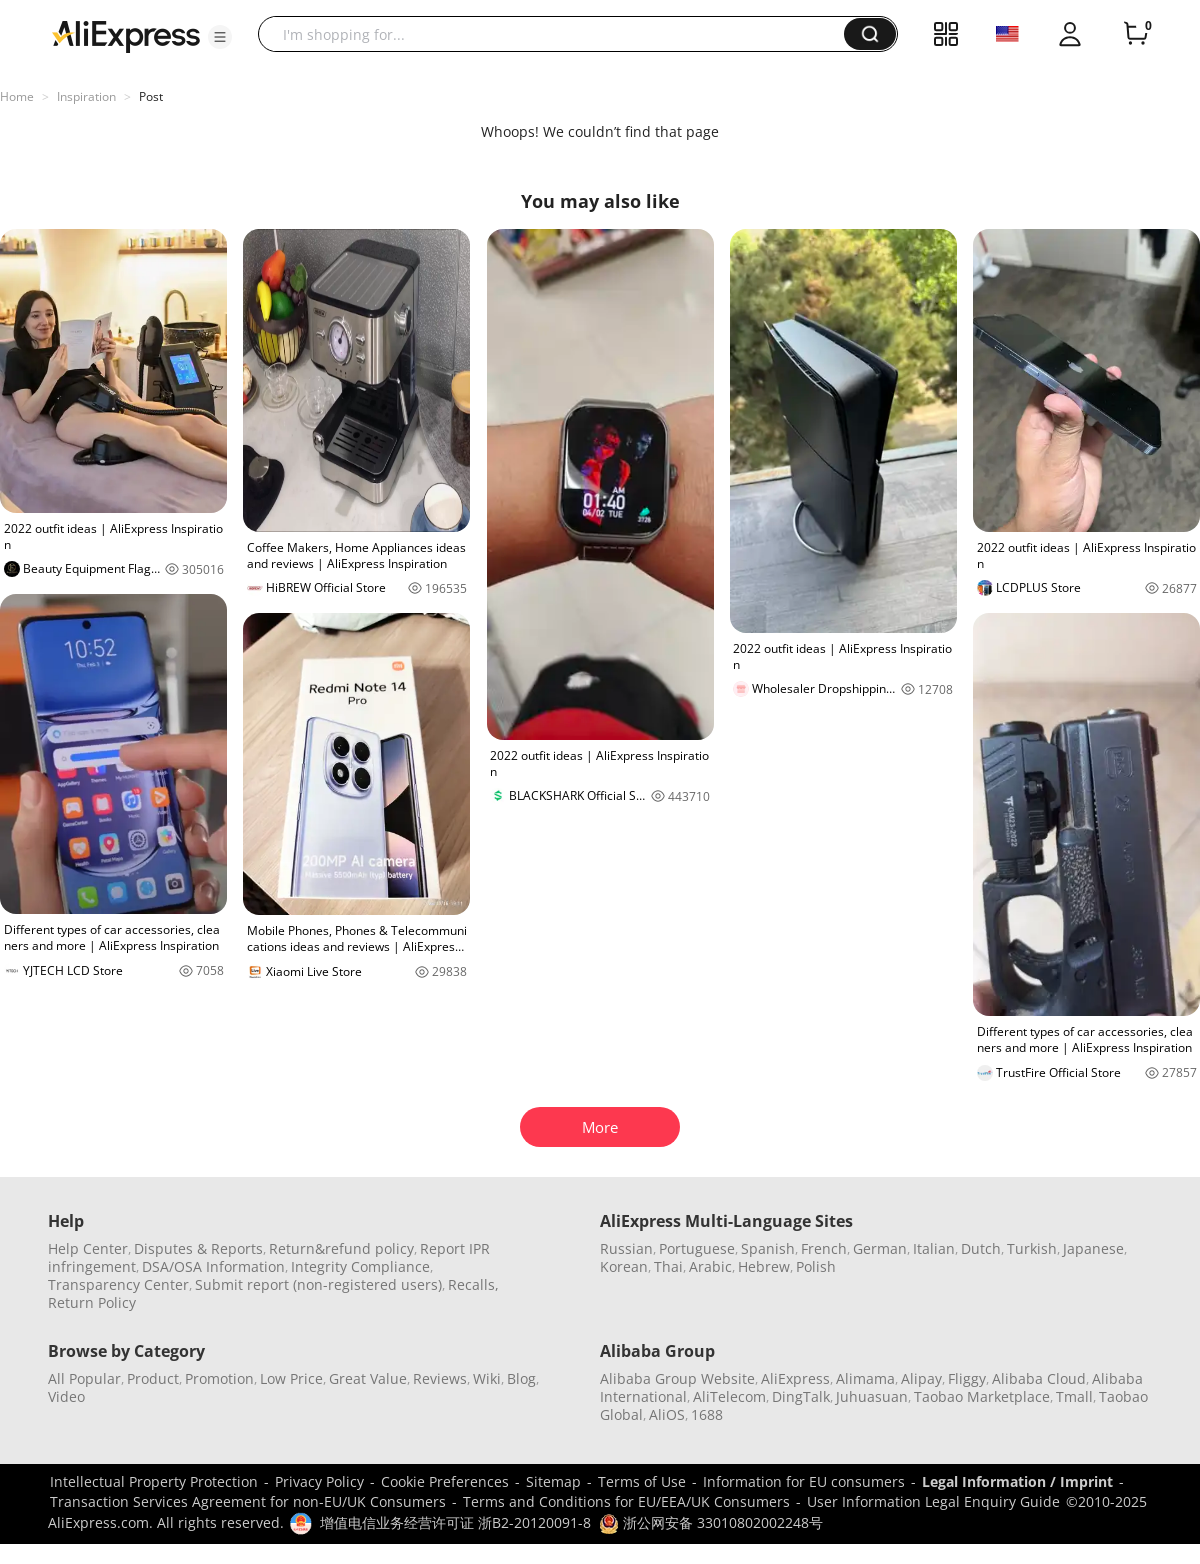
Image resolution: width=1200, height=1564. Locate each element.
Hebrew (764, 1266)
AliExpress (795, 1378)
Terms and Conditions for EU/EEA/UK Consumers (626, 1501)
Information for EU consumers (804, 1481)
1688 (707, 1414)
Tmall (1074, 1396)
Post (151, 96)
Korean (624, 1266)
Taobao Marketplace (982, 1396)
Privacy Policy (319, 1481)
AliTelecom (729, 1396)
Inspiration (86, 96)
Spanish (768, 1248)
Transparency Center (118, 1284)
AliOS (667, 1414)
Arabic (710, 1266)
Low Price (291, 1378)
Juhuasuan (872, 1396)
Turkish (1032, 1248)
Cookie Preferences (445, 1481)
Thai (668, 1266)
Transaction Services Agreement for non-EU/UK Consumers (248, 1501)
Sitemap (553, 1481)
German (880, 1248)
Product (153, 1378)
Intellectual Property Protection (154, 1481)
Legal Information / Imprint (1017, 1481)
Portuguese (697, 1248)
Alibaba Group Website (677, 1378)
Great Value (368, 1378)
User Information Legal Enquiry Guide (933, 1501)
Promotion (219, 1378)
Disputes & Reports (198, 1248)
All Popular (84, 1378)
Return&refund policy (341, 1248)
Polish (816, 1266)
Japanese (1093, 1248)
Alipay (921, 1378)
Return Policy (92, 1302)
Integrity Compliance (360, 1266)
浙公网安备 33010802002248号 (711, 1522)
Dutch (981, 1248)
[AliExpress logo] (126, 35)
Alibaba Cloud (1039, 1378)
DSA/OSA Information (213, 1266)
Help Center (88, 1248)
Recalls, (473, 1284)
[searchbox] (558, 34)
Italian (934, 1248)
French (824, 1248)
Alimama (865, 1378)
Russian (626, 1248)
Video (66, 1396)
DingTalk (801, 1396)
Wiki (487, 1378)
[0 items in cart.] (1136, 34)
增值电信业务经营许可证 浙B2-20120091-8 (455, 1522)
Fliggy (967, 1378)
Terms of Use (642, 1481)
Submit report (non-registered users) (318, 1284)
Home (17, 96)
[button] (220, 37)
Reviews (440, 1378)
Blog (521, 1378)
